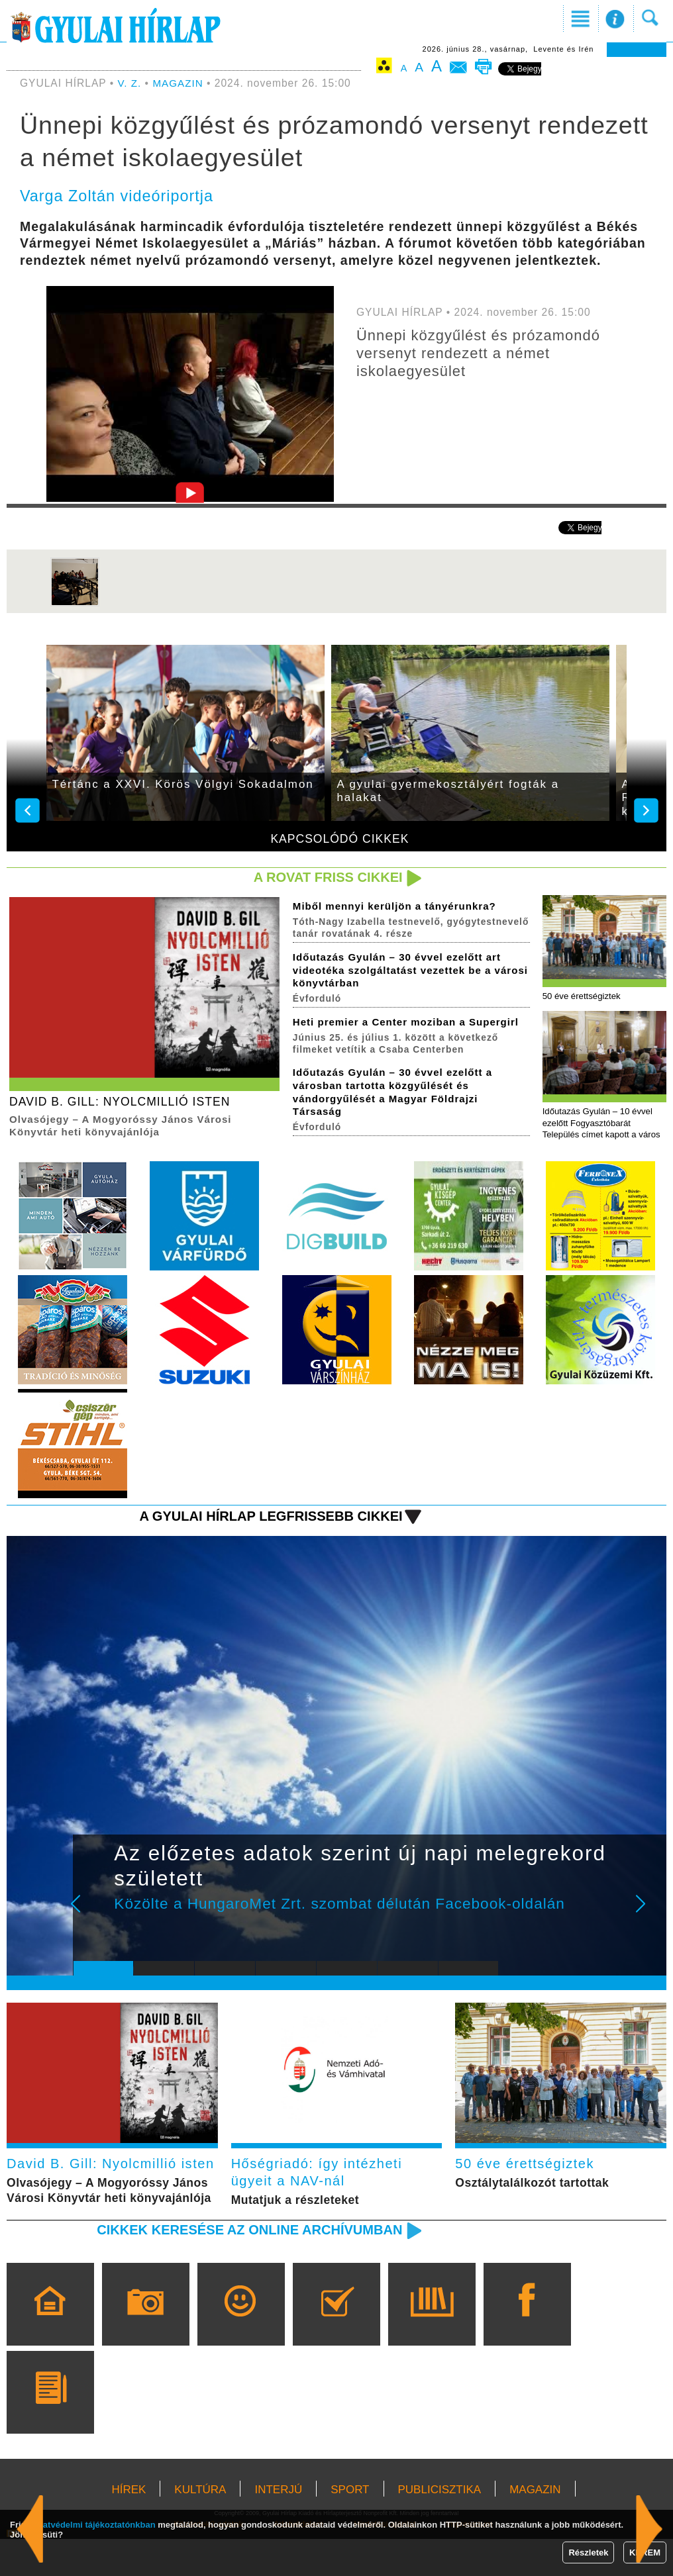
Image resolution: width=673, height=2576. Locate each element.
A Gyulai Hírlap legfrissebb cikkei (266, 1518)
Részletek (588, 2552)
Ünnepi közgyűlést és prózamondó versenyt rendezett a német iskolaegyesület (482, 352)
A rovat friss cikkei (325, 877)
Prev (93, 1915)
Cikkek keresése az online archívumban (244, 2266)
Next (648, 1915)
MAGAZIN (179, 83)
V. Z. (130, 83)
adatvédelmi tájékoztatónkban (94, 2525)
